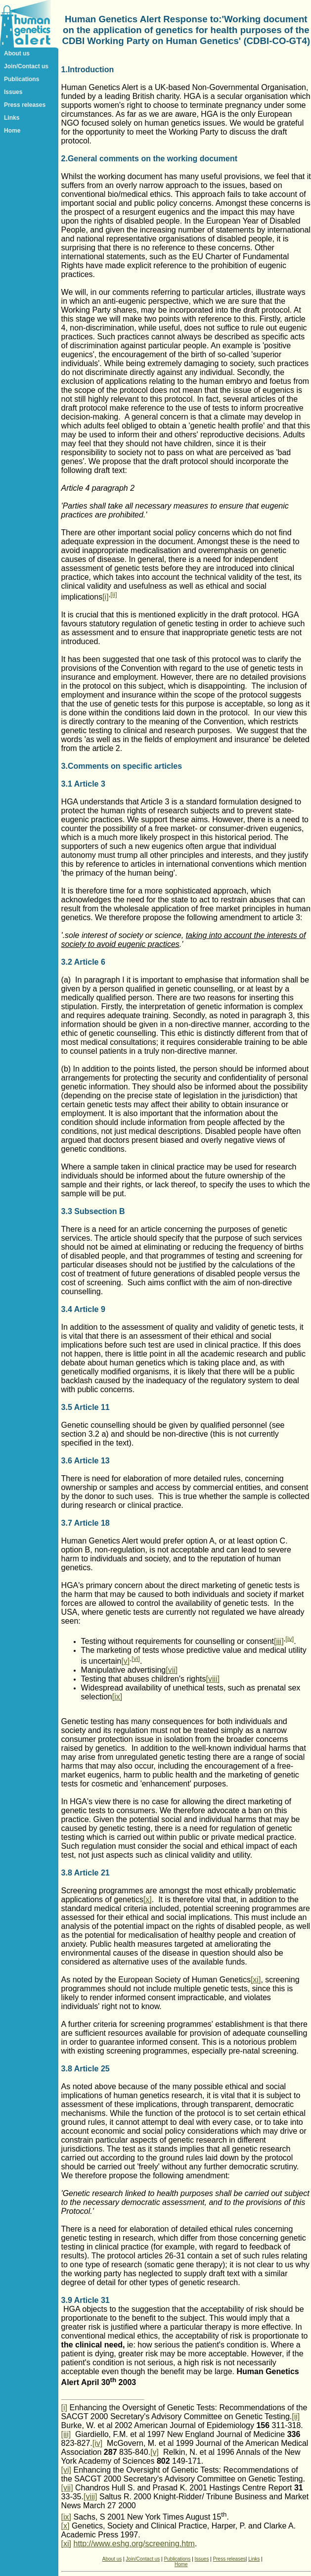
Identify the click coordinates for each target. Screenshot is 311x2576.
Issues (13, 92)
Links (11, 117)
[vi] (136, 1658)
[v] (125, 1661)
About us (17, 53)
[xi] (256, 1979)
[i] (105, 597)
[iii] (279, 1641)
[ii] (113, 594)
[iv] (289, 1638)
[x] (147, 1899)
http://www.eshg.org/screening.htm (133, 2543)
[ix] (117, 1696)
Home (12, 130)
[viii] (213, 1679)
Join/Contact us (26, 66)
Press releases (24, 104)
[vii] (172, 1670)
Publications (21, 79)
